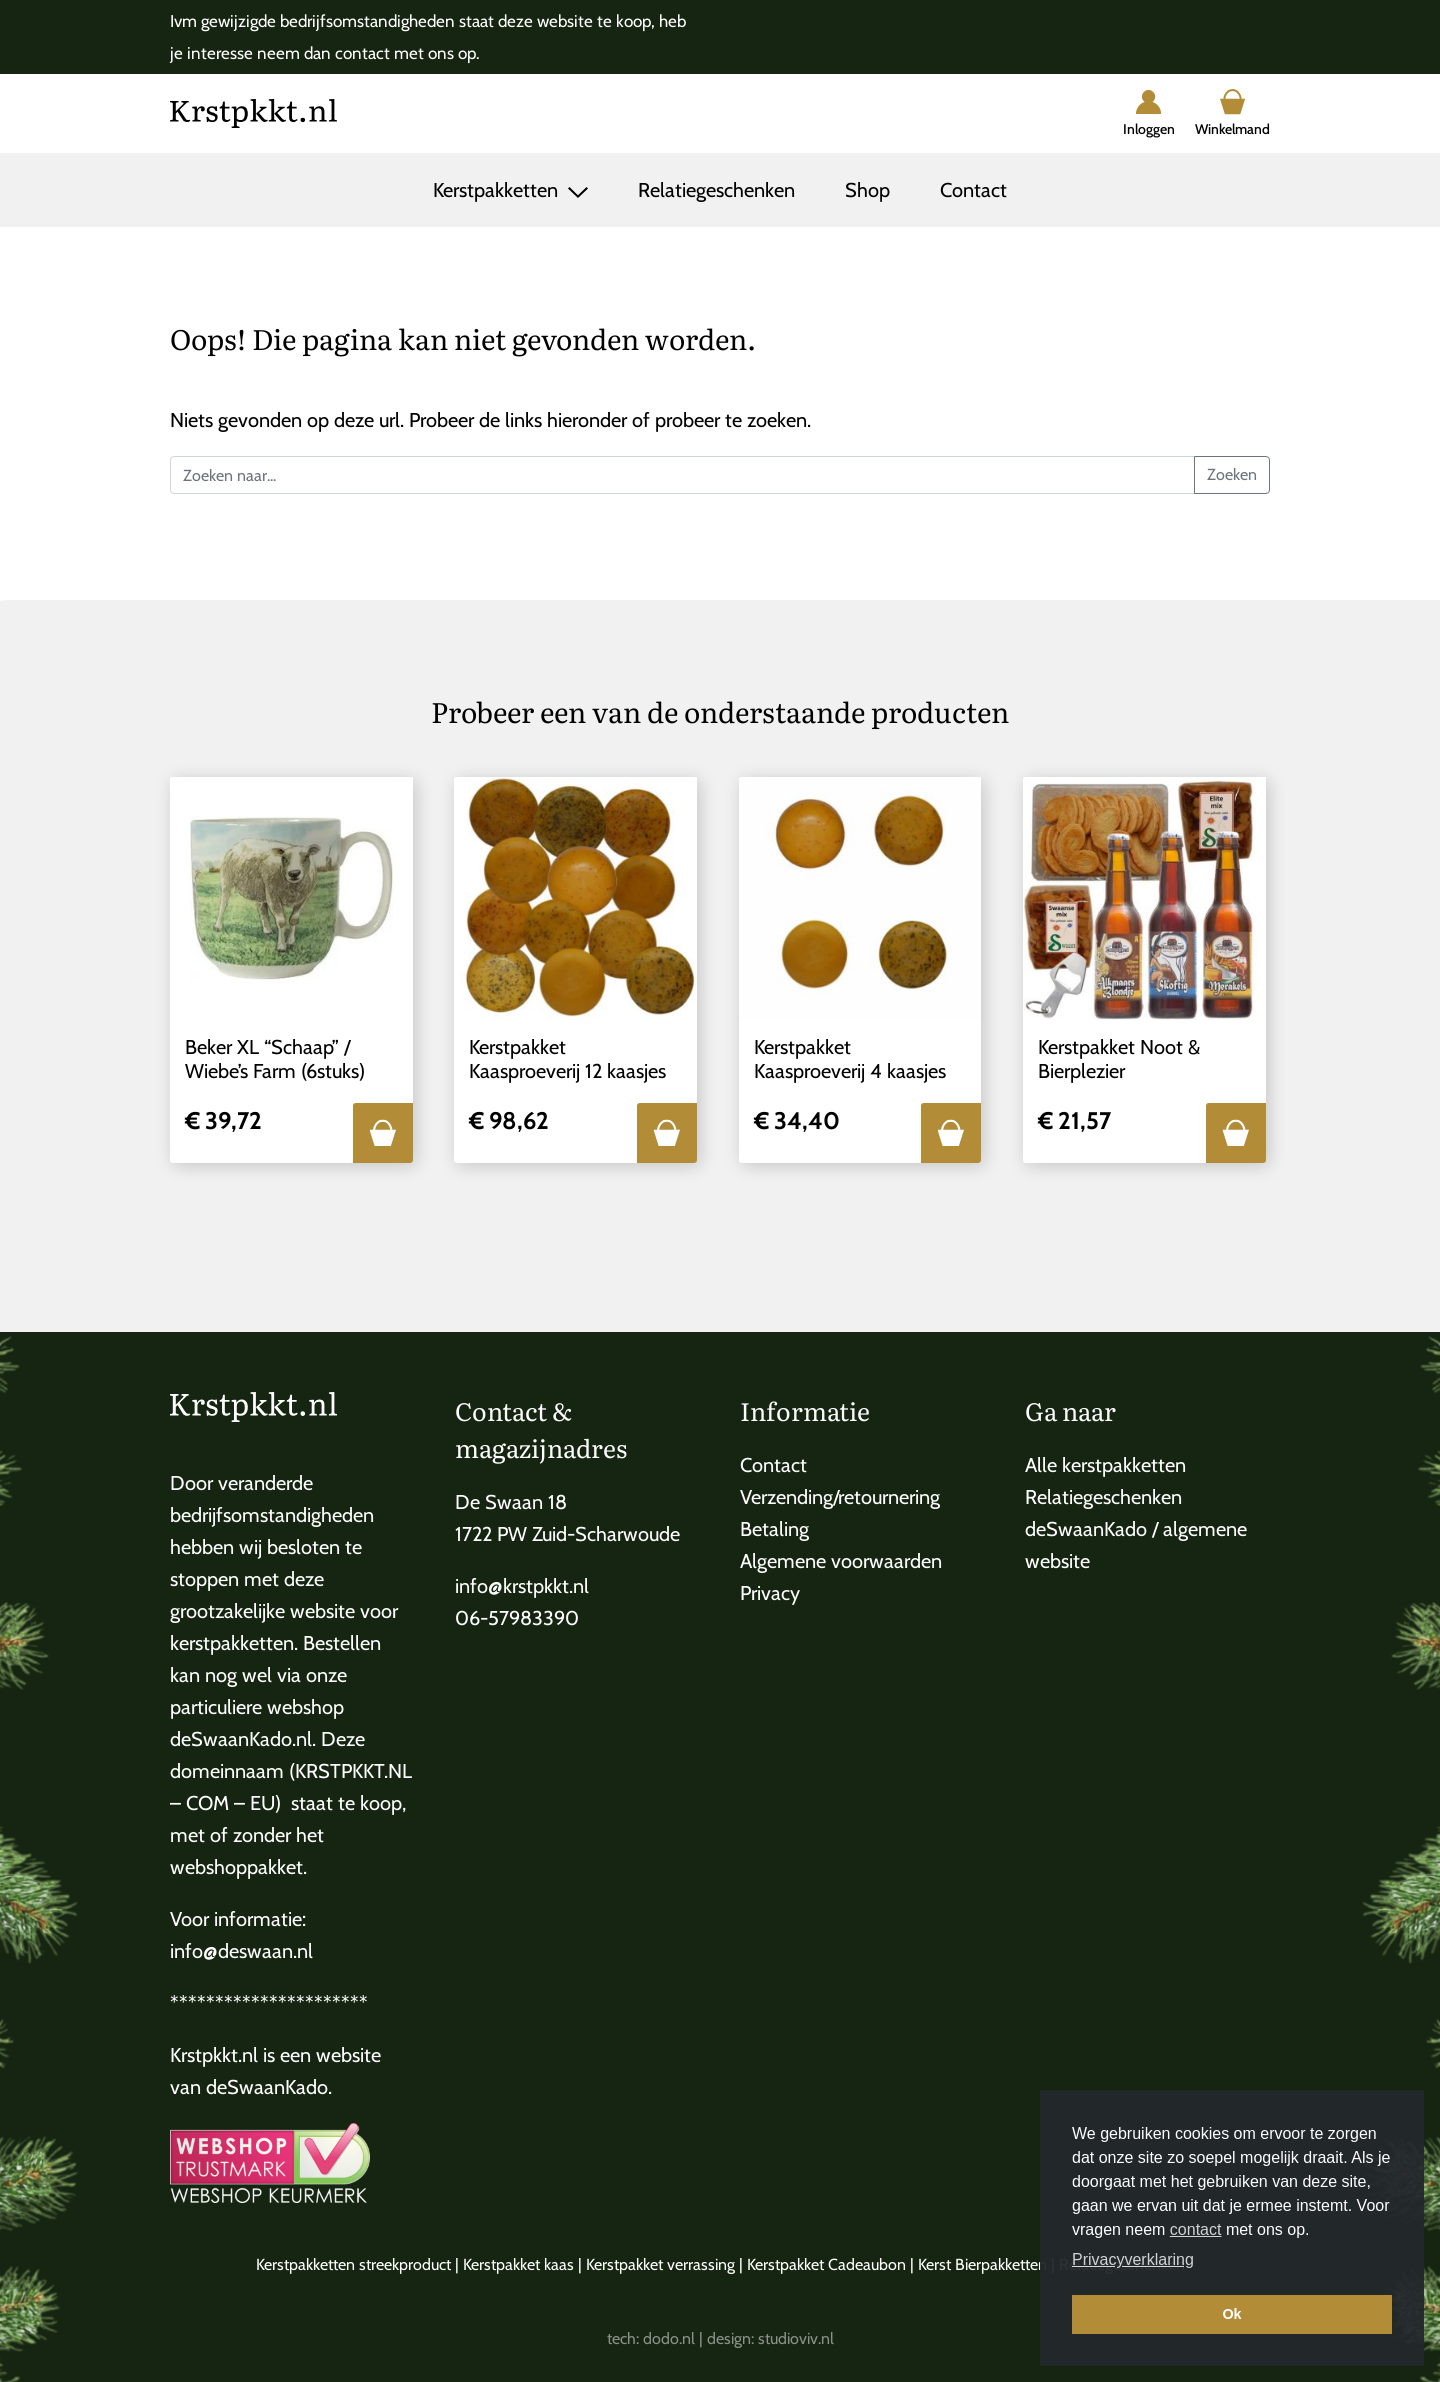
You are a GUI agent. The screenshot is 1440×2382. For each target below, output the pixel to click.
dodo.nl (669, 2338)
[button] (383, 1133)
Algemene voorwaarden (841, 1561)
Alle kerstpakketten (1105, 1465)
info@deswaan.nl (241, 1951)
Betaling (774, 1529)
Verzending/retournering (840, 1497)
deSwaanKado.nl (241, 1739)
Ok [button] (1231, 2314)
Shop (867, 190)
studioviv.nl (796, 2338)
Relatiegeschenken (716, 190)
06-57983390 (517, 1618)
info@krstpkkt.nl (522, 1586)
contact (1196, 2229)
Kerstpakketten (498, 190)
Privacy (770, 1593)
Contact (973, 190)
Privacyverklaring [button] (1133, 2259)
